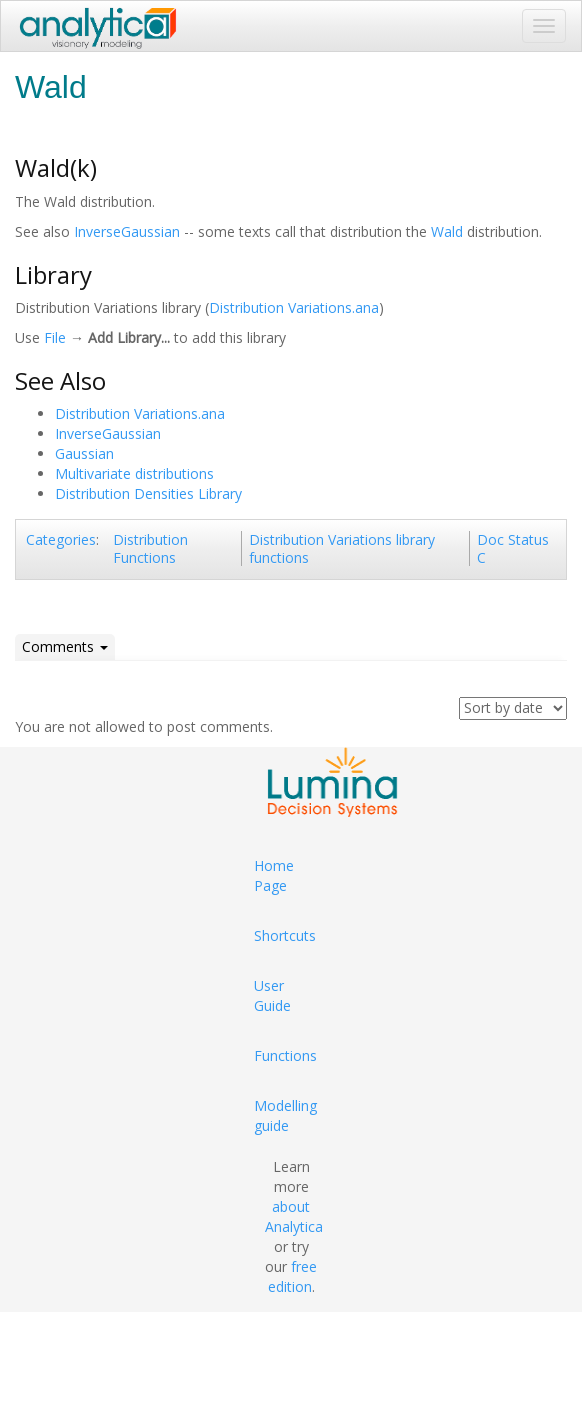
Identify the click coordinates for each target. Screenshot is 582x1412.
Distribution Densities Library (148, 493)
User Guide (272, 995)
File (55, 337)
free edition (293, 1276)
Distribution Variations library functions (342, 548)
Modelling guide (285, 1115)
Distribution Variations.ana (294, 307)
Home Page (274, 875)
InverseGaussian (127, 231)
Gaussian (84, 453)
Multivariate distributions (134, 473)
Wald (447, 231)
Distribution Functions (150, 548)
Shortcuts (285, 935)
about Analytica (294, 1216)
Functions (285, 1055)
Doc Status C (513, 548)
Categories (61, 539)
